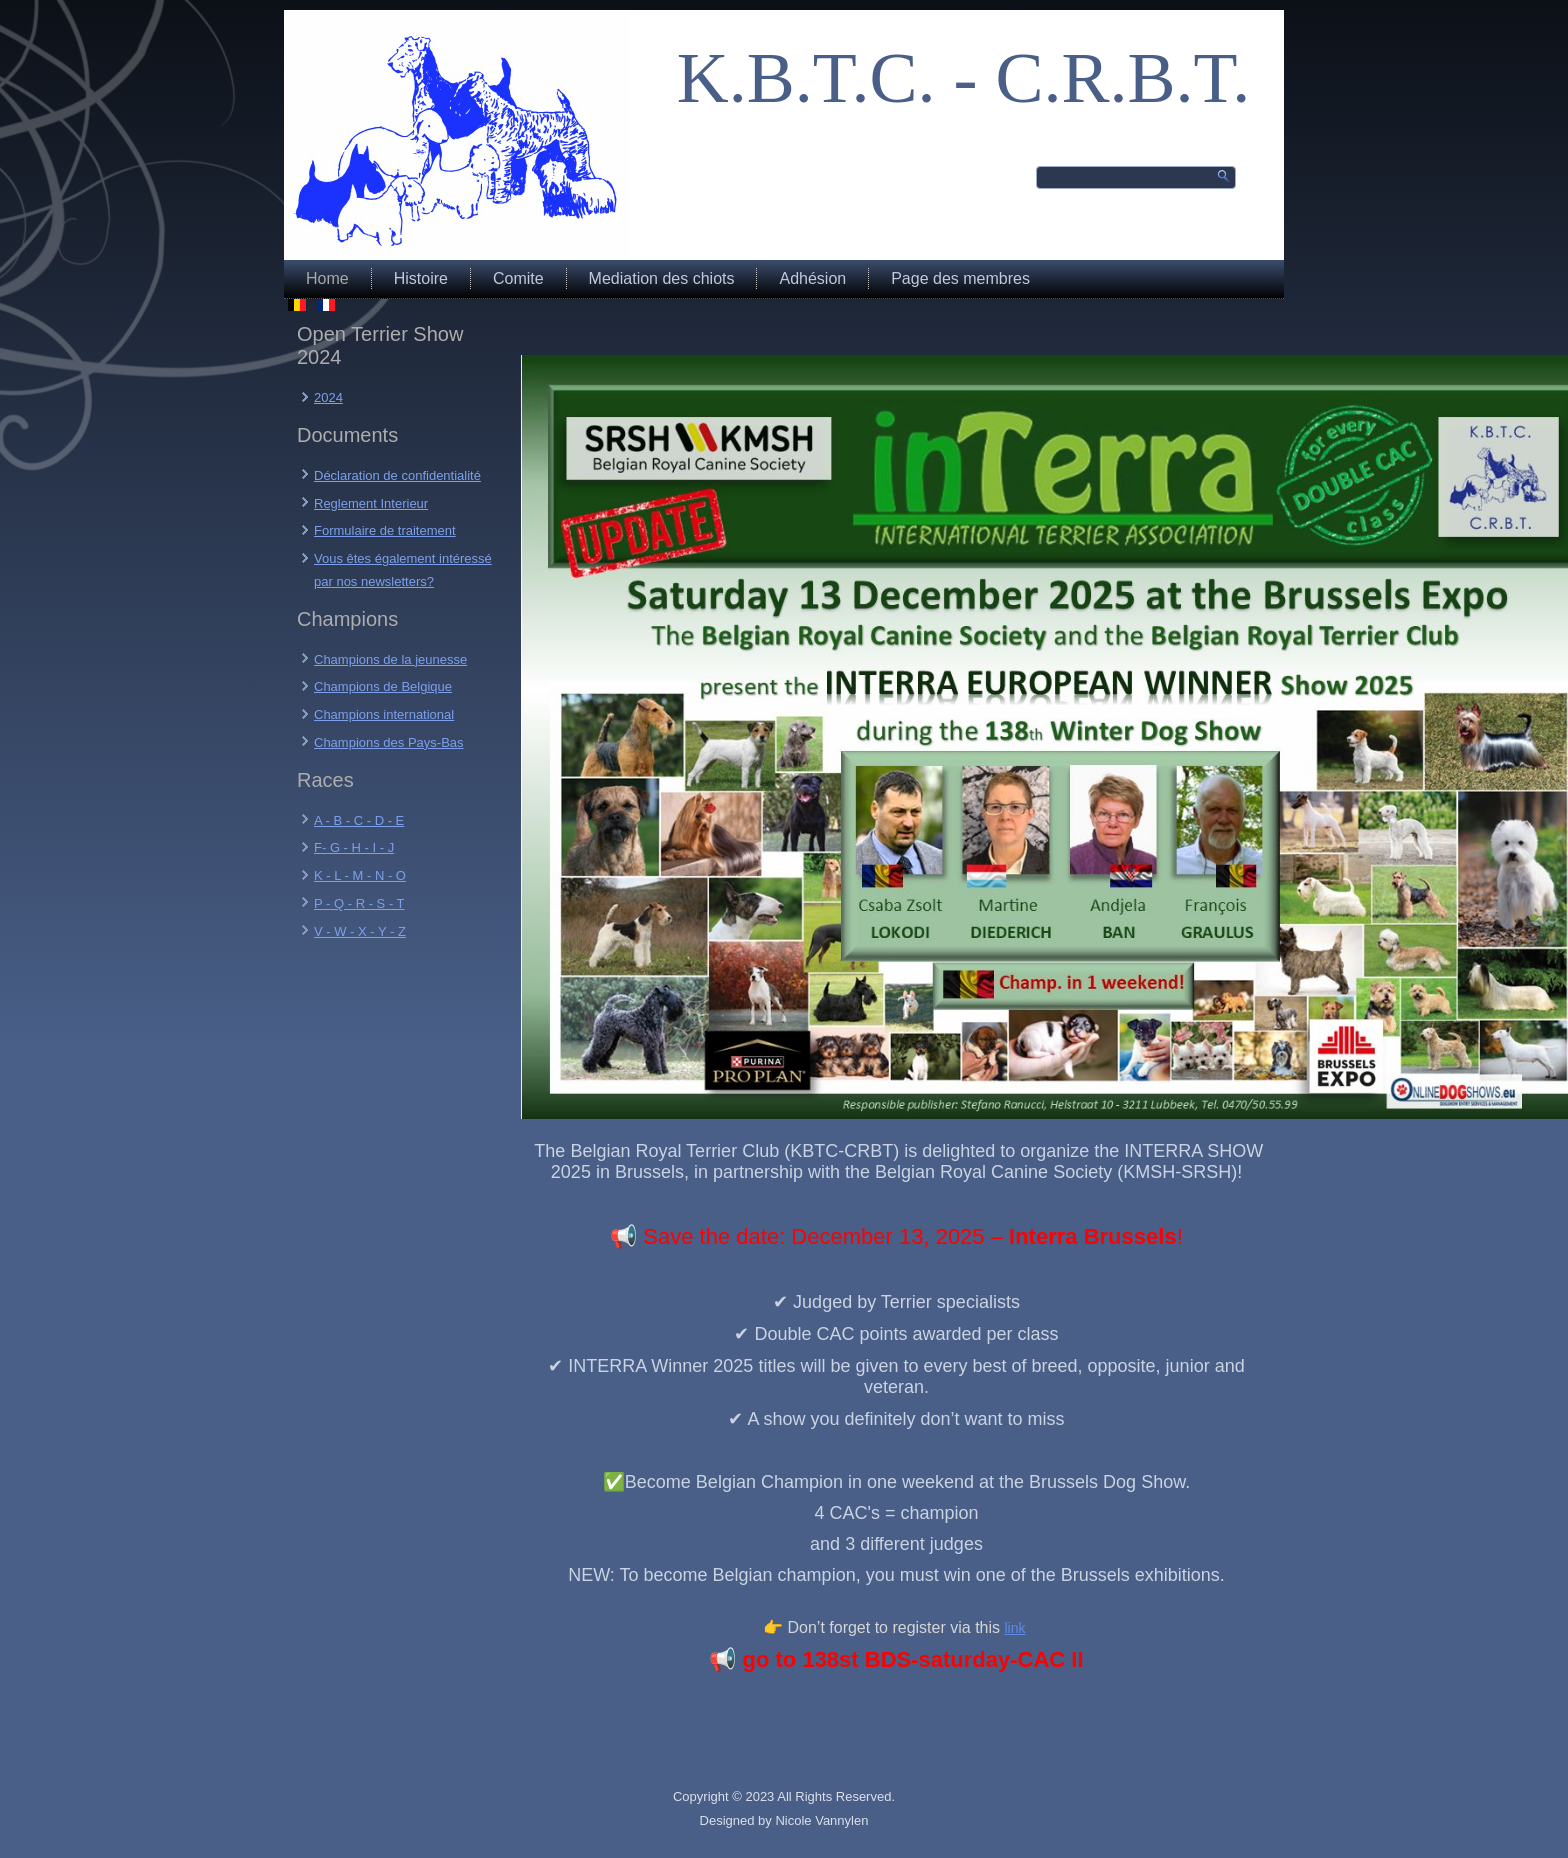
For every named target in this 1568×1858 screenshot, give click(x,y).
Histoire (421, 278)
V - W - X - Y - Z (360, 931)
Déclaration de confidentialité (397, 475)
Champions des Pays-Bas (389, 742)
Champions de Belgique (383, 686)
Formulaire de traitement (385, 530)
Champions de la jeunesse (390, 659)
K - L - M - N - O (360, 875)
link (1014, 1628)
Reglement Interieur (371, 503)
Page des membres (960, 278)
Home (327, 278)
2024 (328, 397)
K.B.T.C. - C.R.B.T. (963, 78)
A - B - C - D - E (359, 820)
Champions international (384, 714)
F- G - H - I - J (354, 847)
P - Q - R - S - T (359, 903)
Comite (518, 278)
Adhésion (812, 278)
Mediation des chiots (662, 278)
